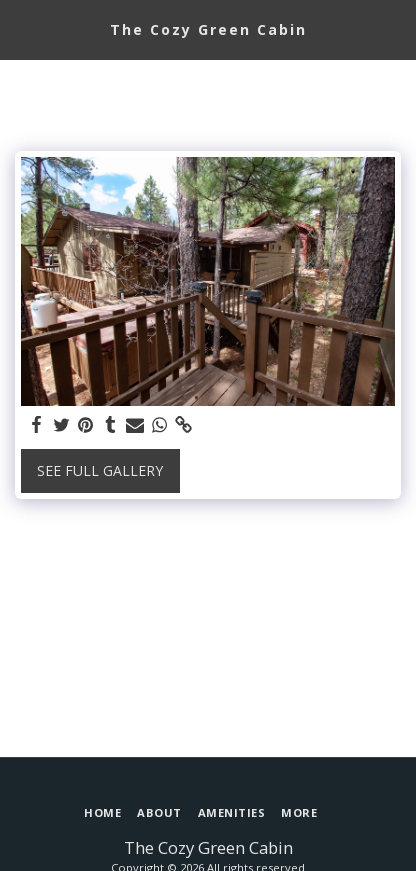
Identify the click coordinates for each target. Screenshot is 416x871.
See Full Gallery (100, 470)
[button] (22, 28)
